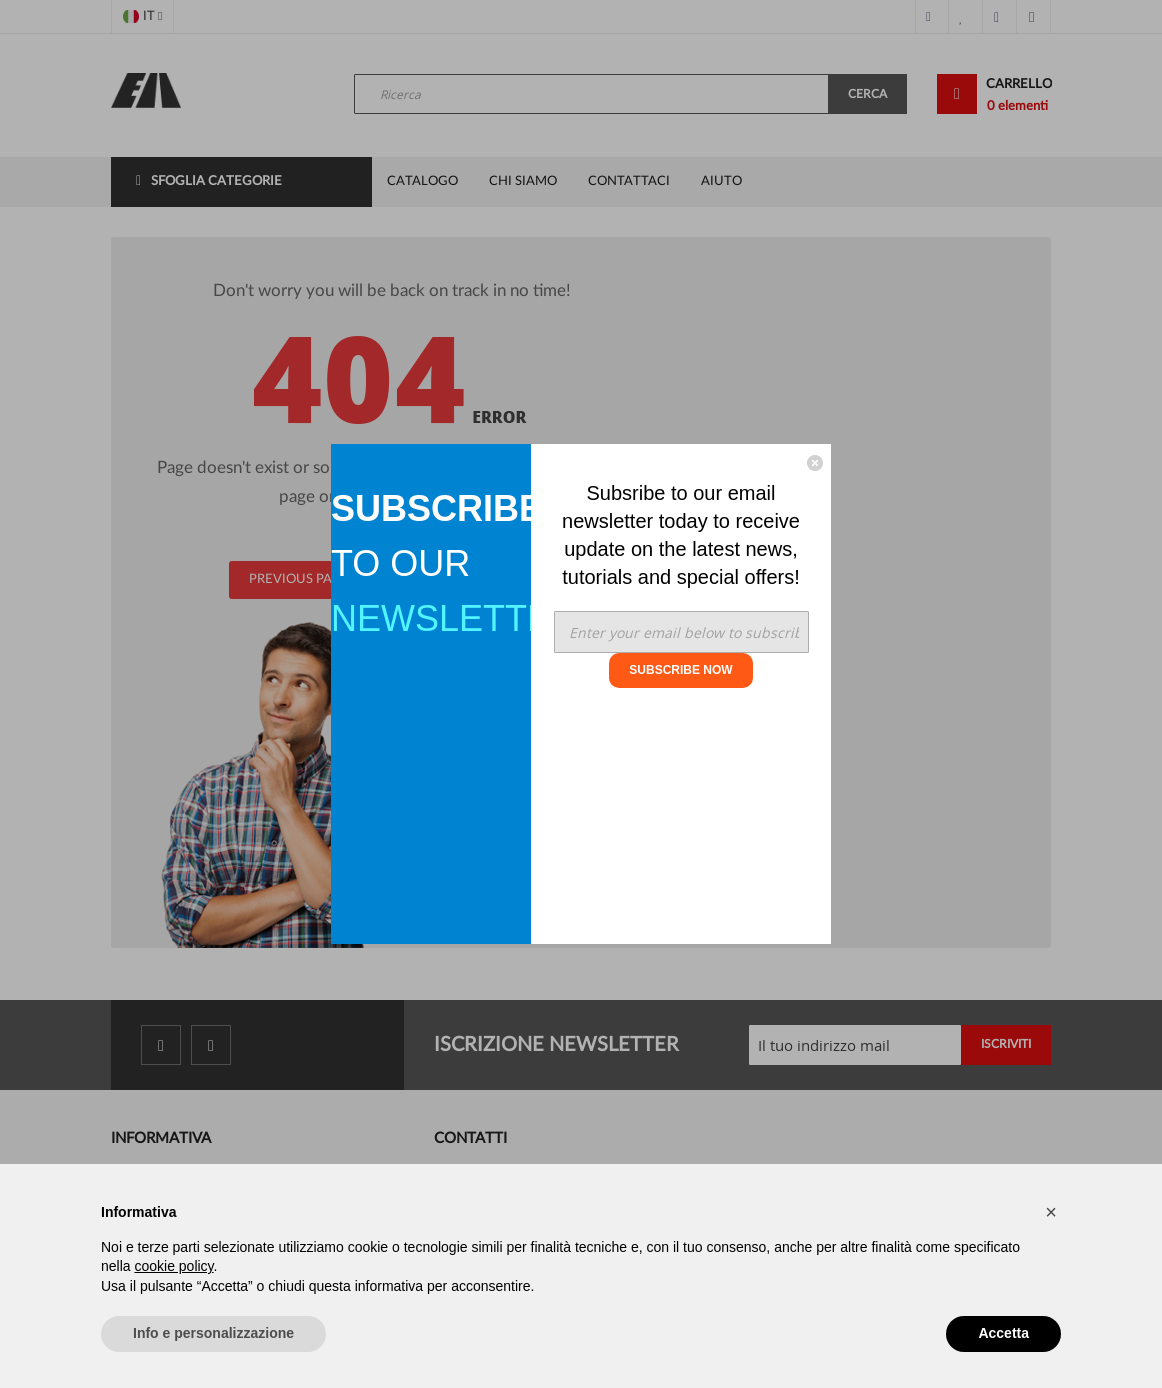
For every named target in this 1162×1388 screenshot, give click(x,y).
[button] (1051, 1212)
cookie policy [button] (173, 1266)
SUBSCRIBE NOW (680, 670)
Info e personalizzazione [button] (213, 1333)
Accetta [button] (1003, 1333)
